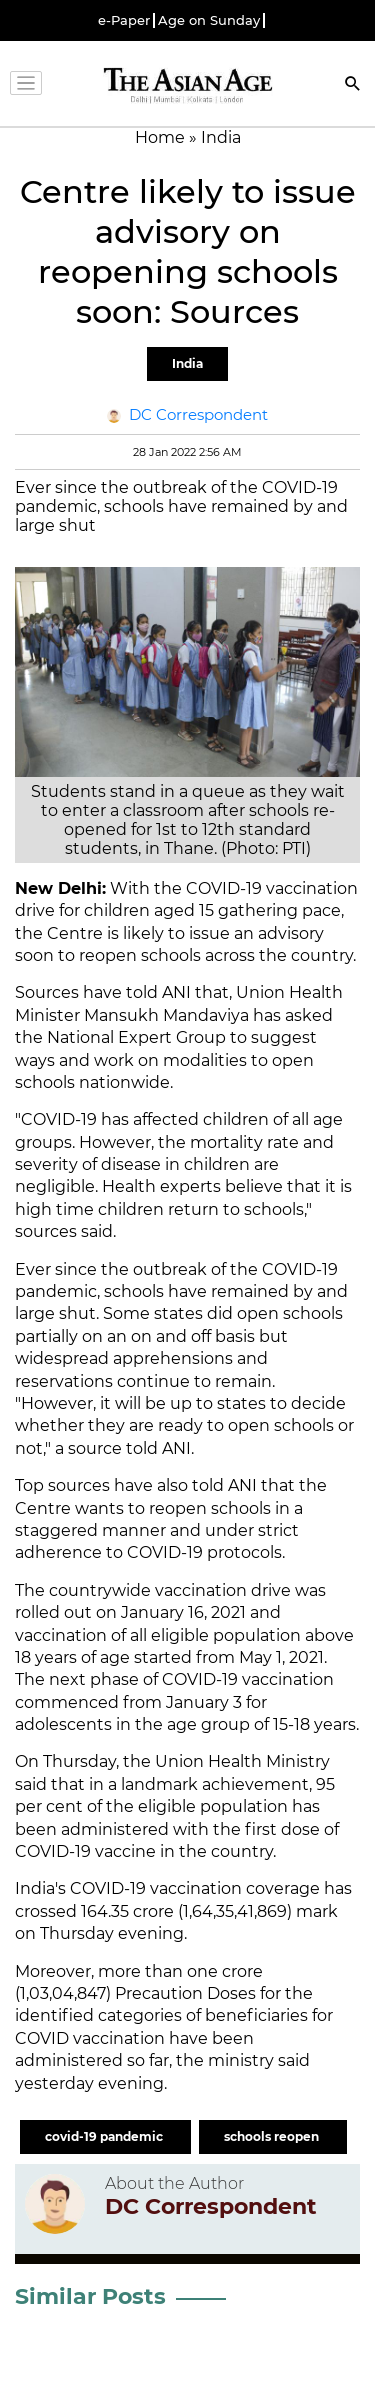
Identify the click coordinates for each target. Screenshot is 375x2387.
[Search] (353, 85)
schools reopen (273, 2136)
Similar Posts (90, 2296)
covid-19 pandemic (105, 2136)
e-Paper (124, 20)
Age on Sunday (209, 20)
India (187, 363)
